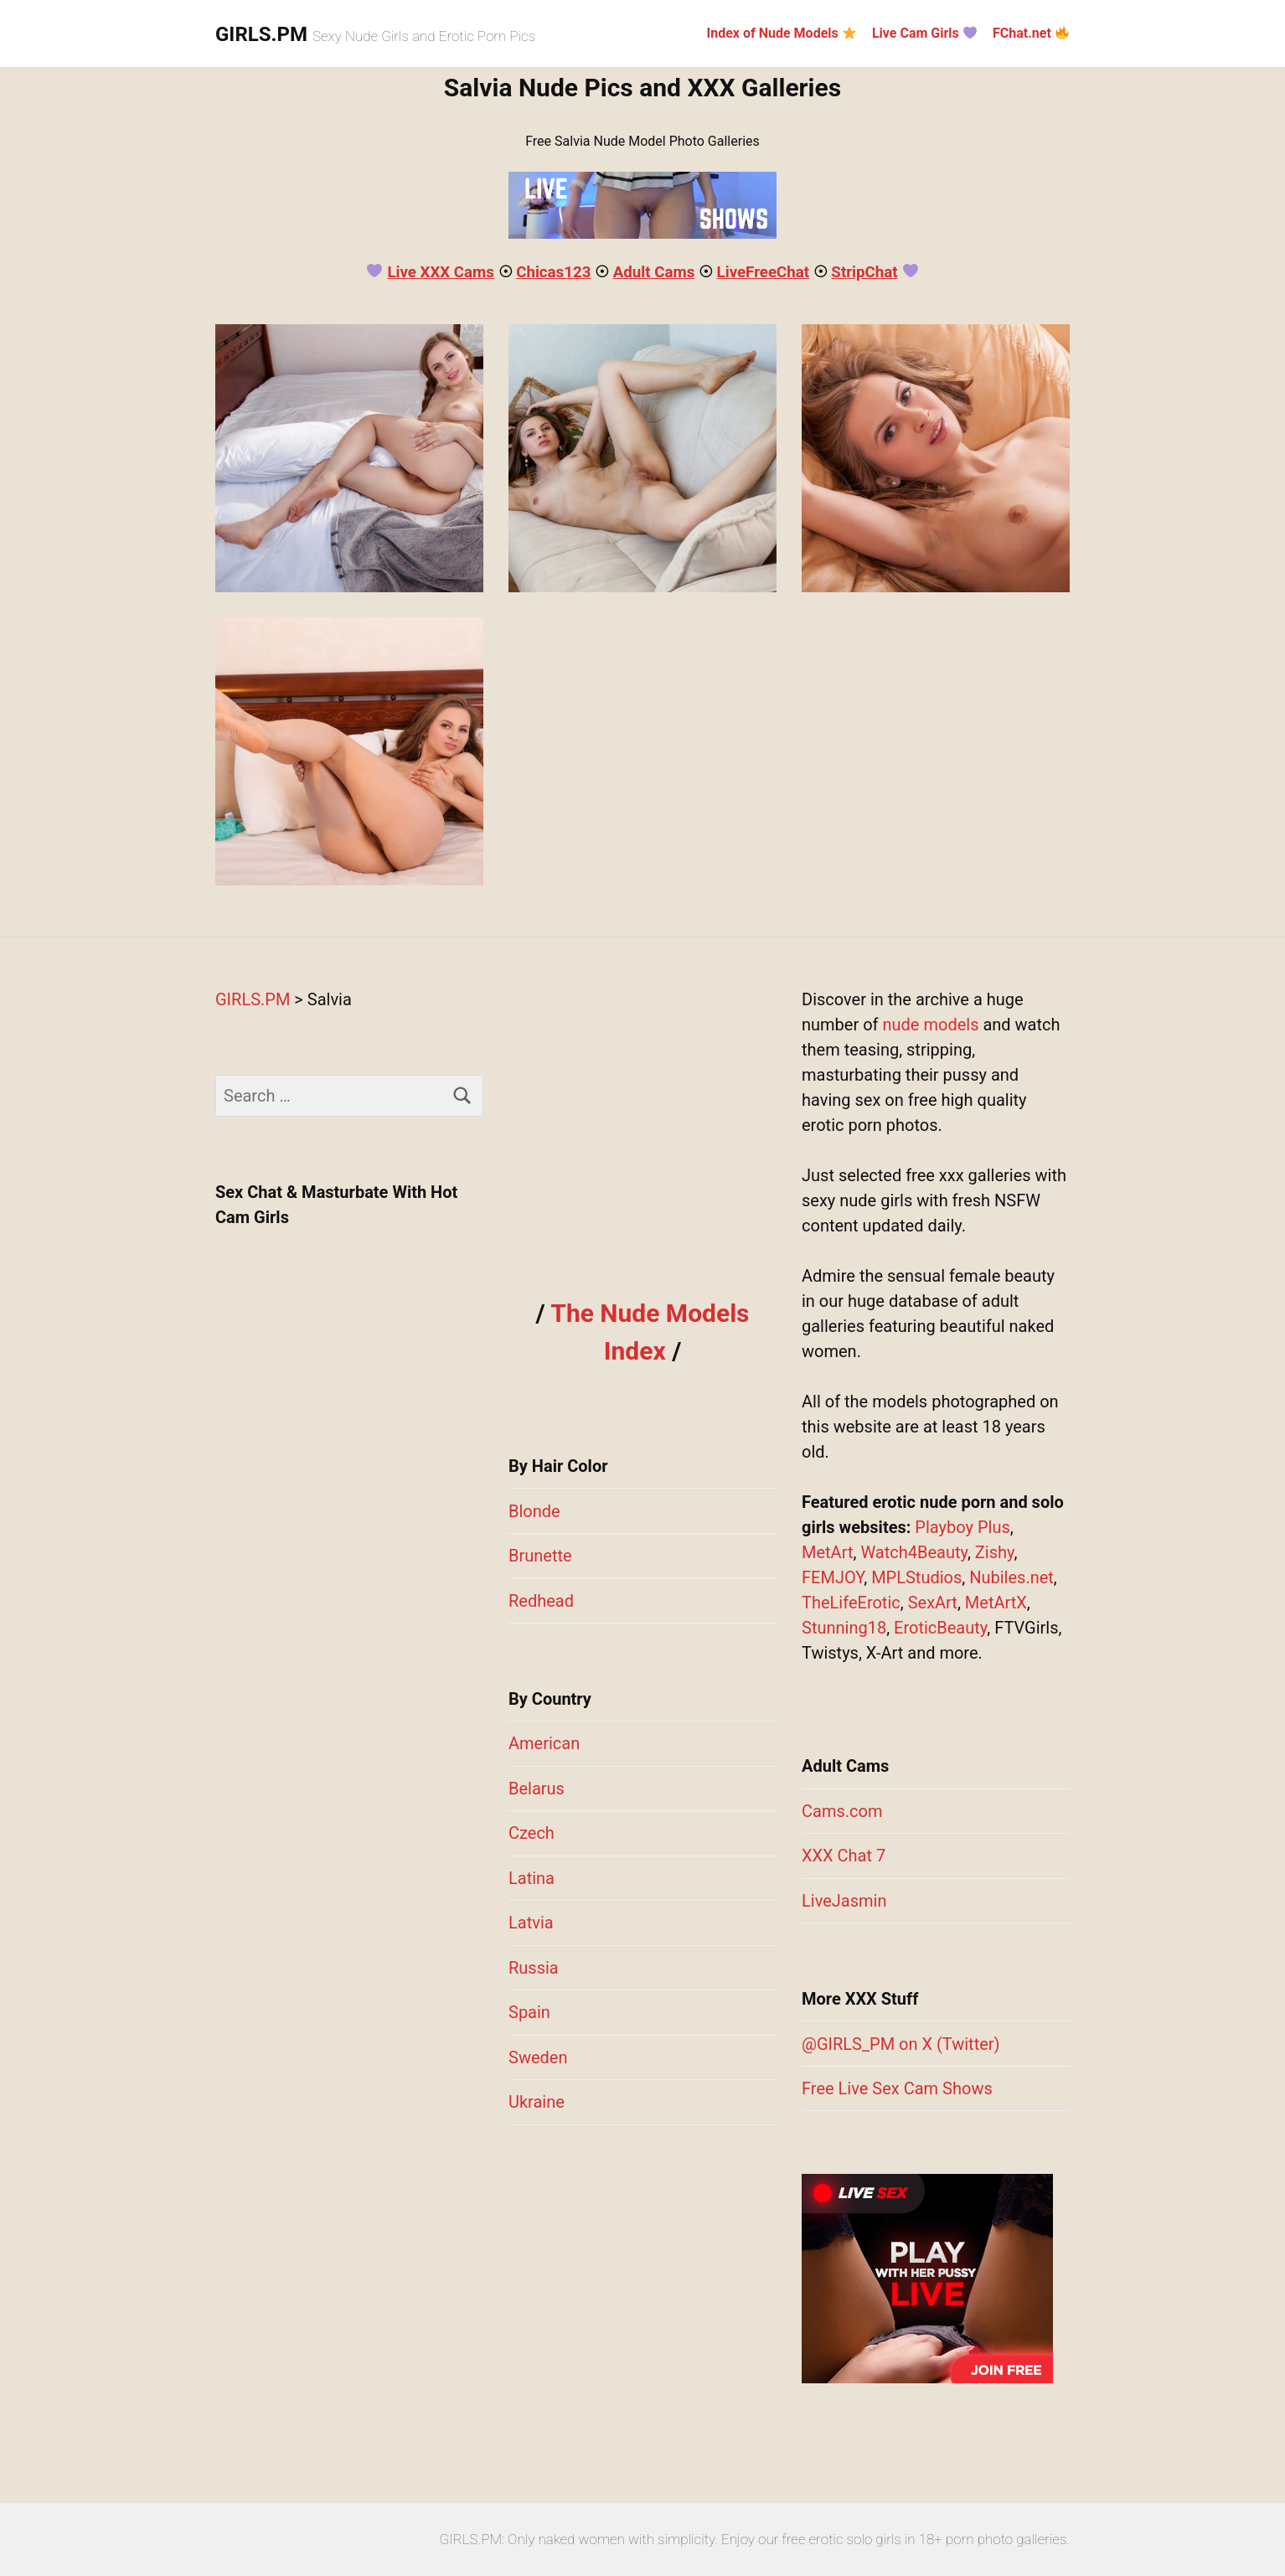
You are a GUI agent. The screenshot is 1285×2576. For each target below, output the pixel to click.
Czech (531, 1833)
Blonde (534, 1511)
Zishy (994, 1552)
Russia (533, 1968)
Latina (531, 1878)
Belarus (536, 1788)
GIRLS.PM (261, 34)
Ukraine (536, 2102)
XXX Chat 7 (843, 1856)
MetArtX (996, 1603)
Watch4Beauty (914, 1552)
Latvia (531, 1923)
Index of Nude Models (781, 33)
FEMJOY (833, 1577)
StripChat (864, 272)
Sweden (537, 2057)
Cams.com (842, 1811)
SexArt (932, 1603)
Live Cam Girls (924, 33)
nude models (931, 1024)
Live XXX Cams (440, 272)
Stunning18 (844, 1628)
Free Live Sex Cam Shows (897, 2088)
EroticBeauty (940, 1628)
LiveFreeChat (763, 272)
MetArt (827, 1552)
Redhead (541, 1601)
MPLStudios (916, 1577)
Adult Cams (654, 272)
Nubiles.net (1011, 1577)
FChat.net (1031, 33)
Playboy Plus (962, 1527)
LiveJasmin (844, 1901)
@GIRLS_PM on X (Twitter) (901, 2044)
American (544, 1743)
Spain (529, 2012)
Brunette (540, 1556)
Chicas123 (553, 272)
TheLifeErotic (851, 1603)
